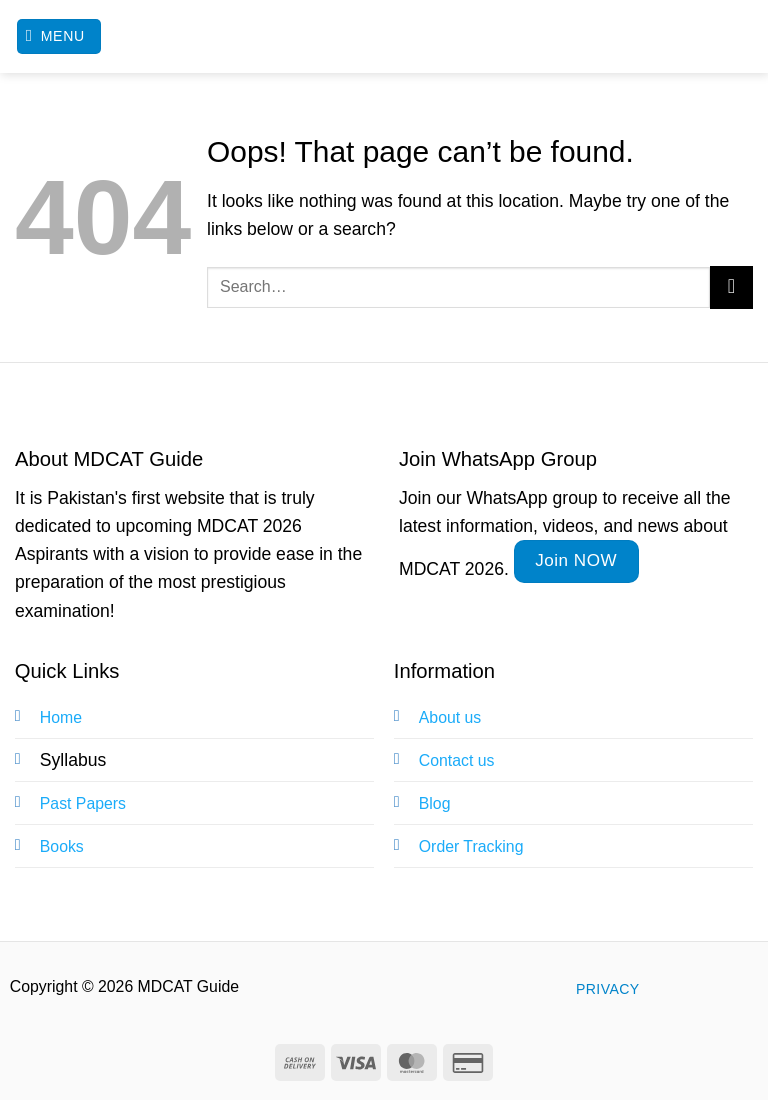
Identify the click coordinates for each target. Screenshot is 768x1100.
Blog (435, 803)
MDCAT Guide (383, 37)
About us (450, 717)
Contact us (457, 760)
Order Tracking (471, 846)
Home (61, 717)
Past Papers (83, 803)
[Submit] (731, 287)
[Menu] (59, 37)
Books (62, 846)
